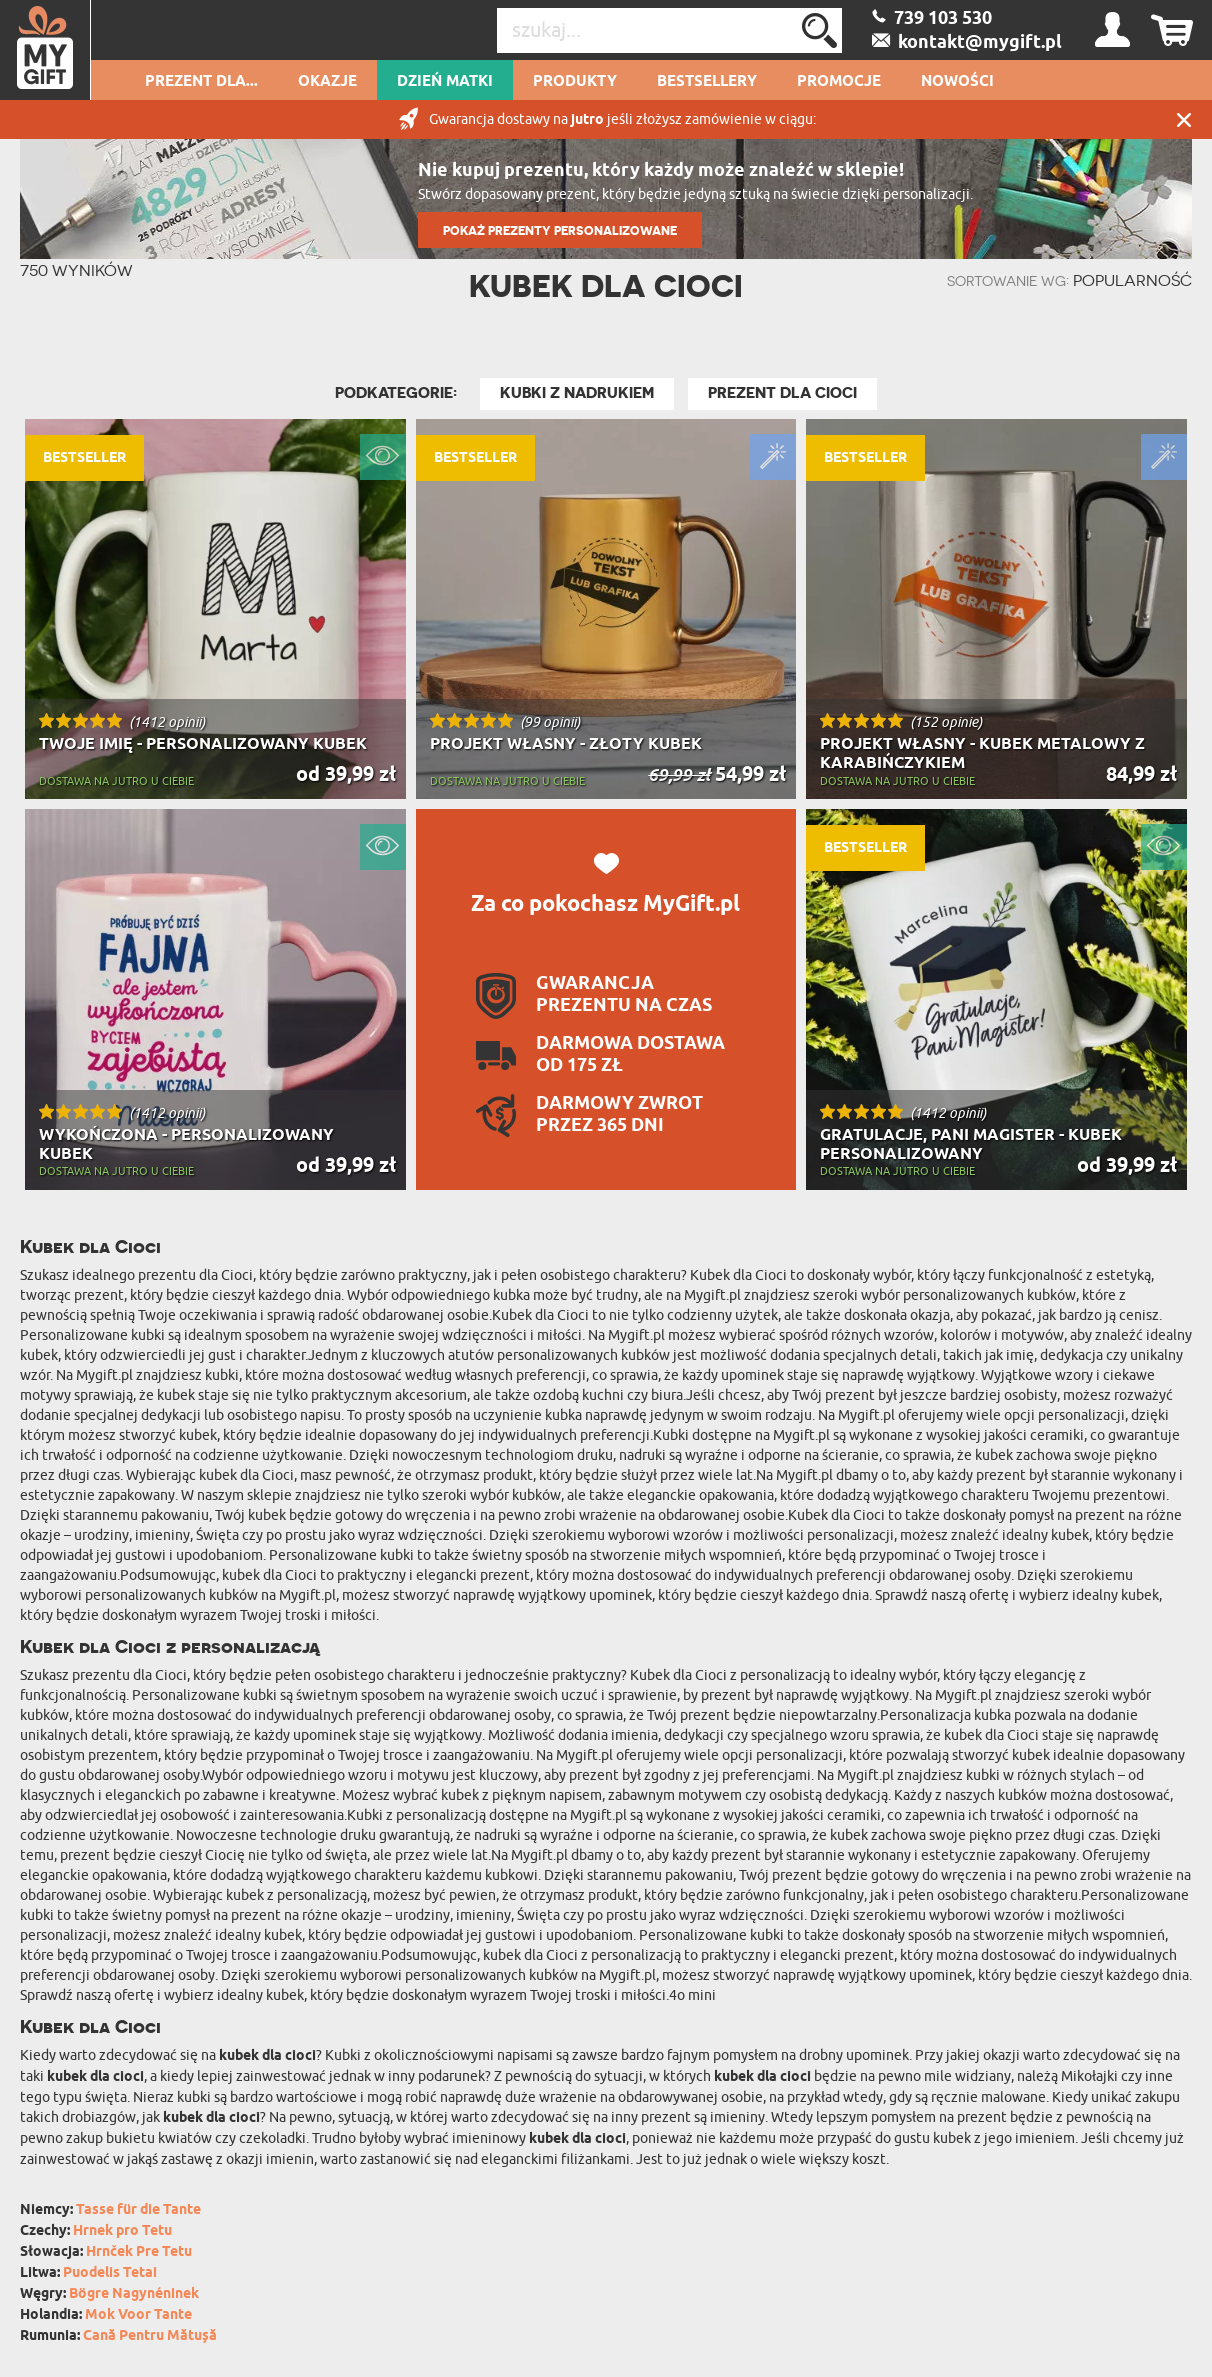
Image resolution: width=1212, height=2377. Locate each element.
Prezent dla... (201, 82)
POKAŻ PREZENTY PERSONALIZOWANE (560, 230)
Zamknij (1184, 119)
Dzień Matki (445, 82)
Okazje (327, 82)
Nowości (957, 82)
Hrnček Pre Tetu (139, 2252)
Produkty (575, 82)
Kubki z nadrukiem (577, 393)
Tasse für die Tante (138, 2210)
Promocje (839, 82)
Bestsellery (707, 82)
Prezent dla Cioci (782, 393)
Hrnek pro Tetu (122, 2231)
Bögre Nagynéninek (134, 2294)
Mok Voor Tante (138, 2315)
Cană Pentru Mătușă (150, 2336)
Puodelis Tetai (110, 2273)
